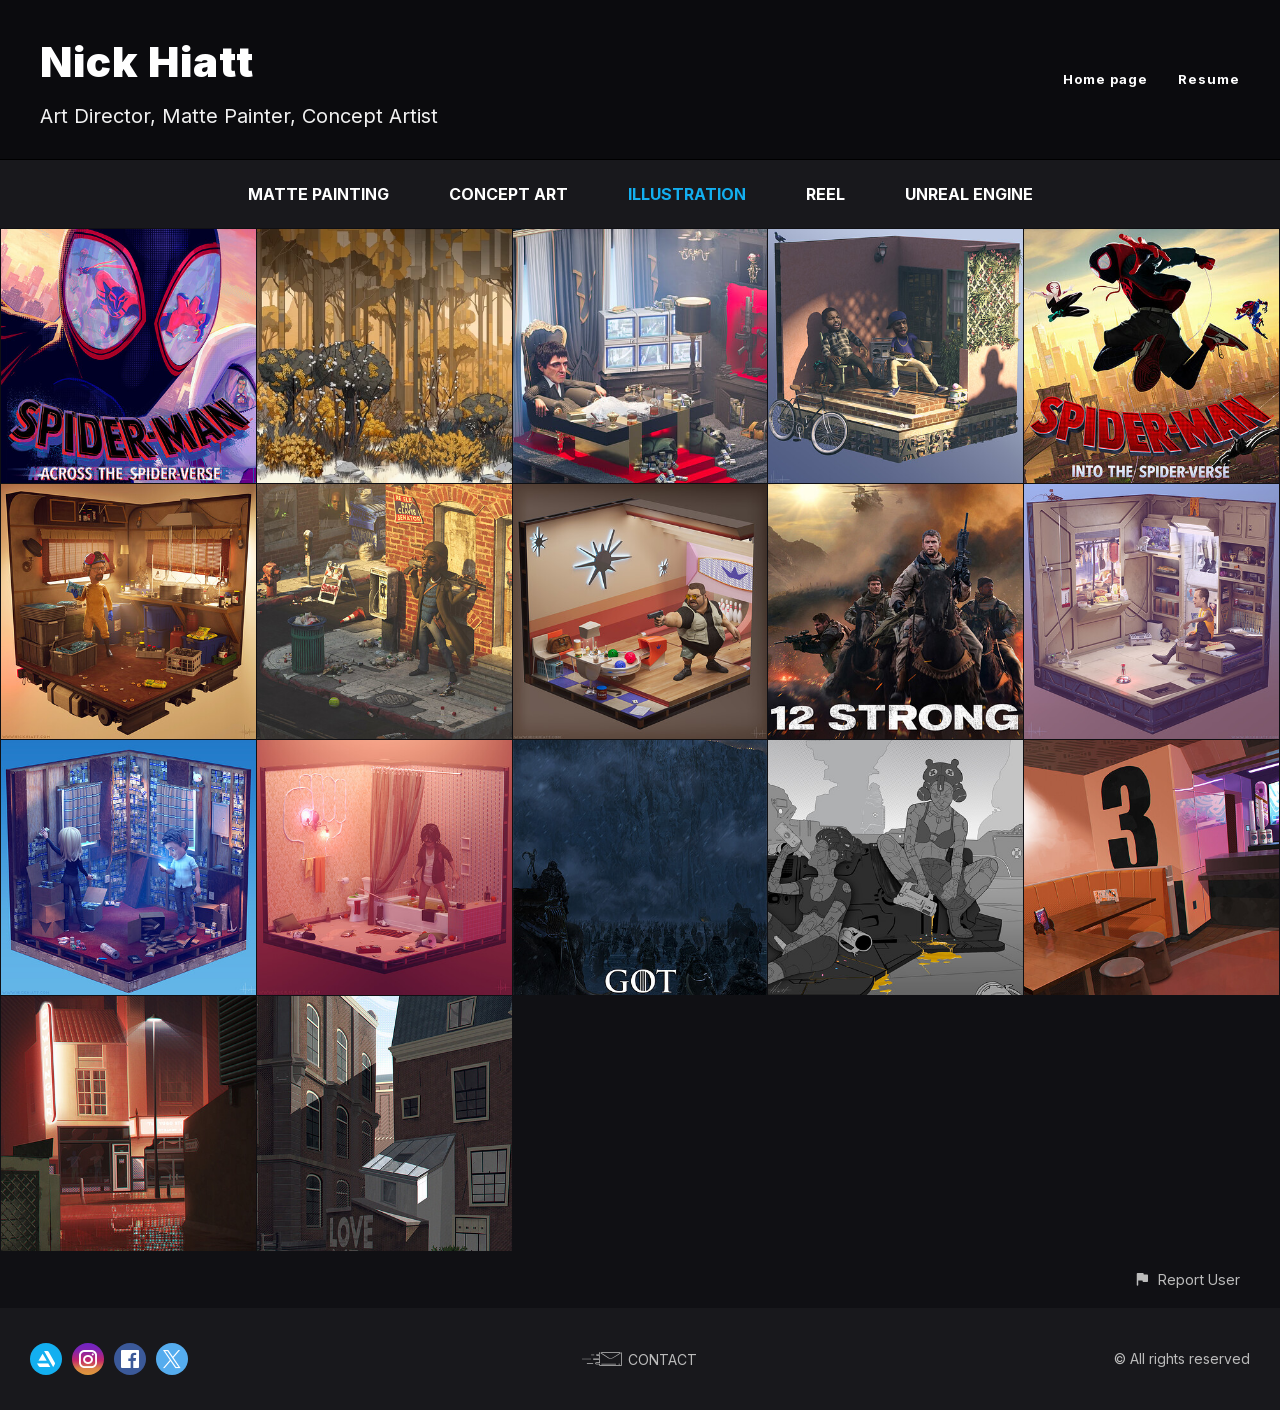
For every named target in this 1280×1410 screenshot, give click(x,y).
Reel (825, 194)
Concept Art (508, 194)
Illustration (687, 194)
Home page (1105, 79)
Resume (1209, 79)
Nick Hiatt (147, 61)
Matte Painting (318, 194)
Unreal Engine (969, 194)
